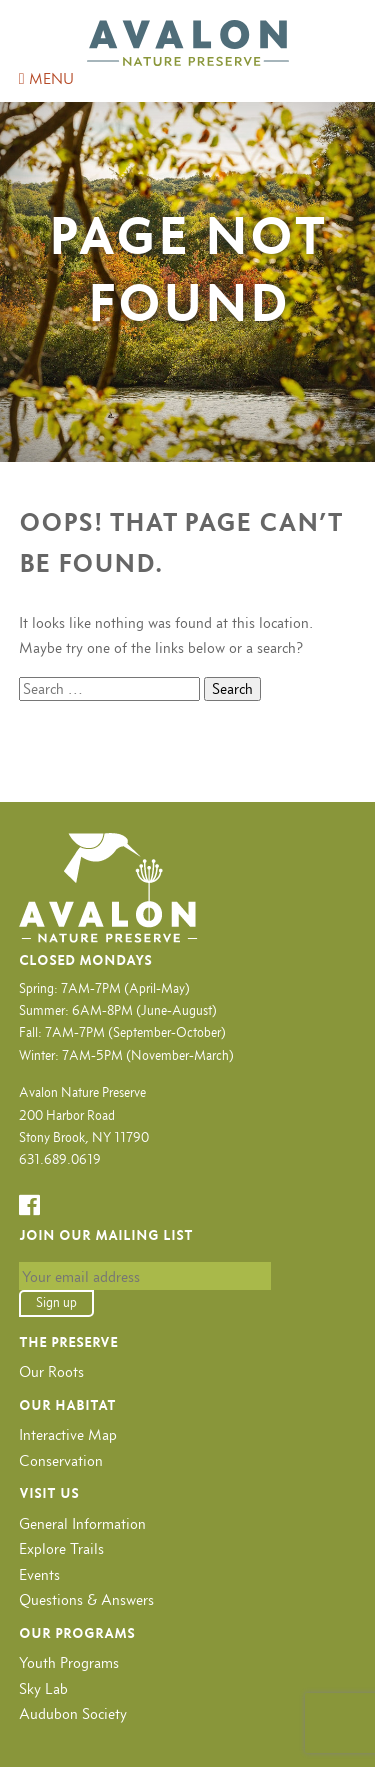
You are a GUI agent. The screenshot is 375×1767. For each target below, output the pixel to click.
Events (39, 1574)
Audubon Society (73, 1713)
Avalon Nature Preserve (188, 43)
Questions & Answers (86, 1599)
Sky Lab (43, 1688)
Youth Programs (69, 1662)
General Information (82, 1523)
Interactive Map (68, 1434)
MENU (46, 78)
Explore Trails (61, 1548)
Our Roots (51, 1371)
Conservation (61, 1460)
